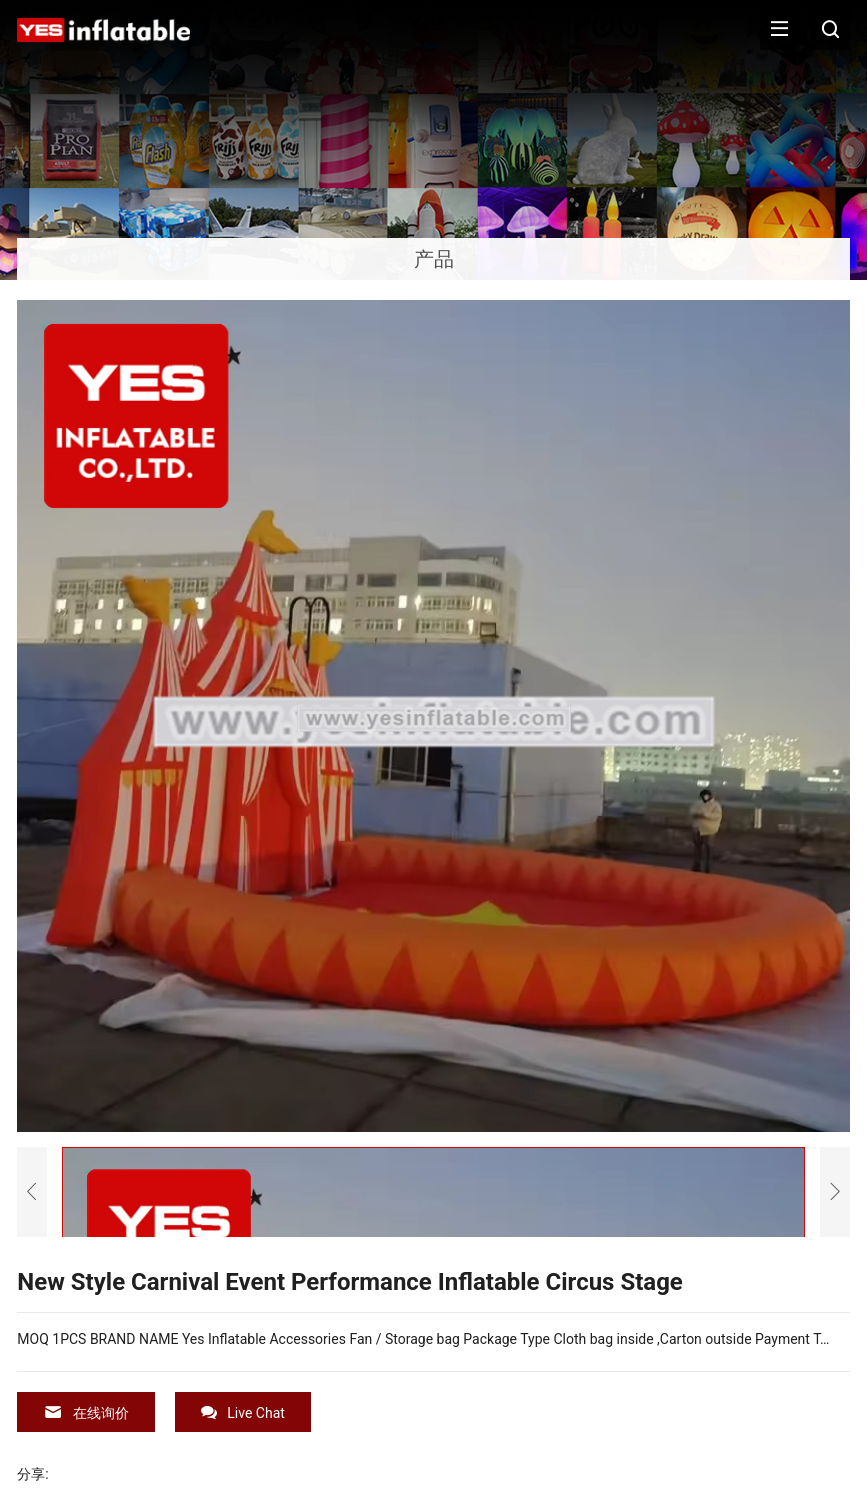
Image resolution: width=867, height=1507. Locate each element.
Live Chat (243, 1412)
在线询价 (86, 1412)
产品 (434, 259)
